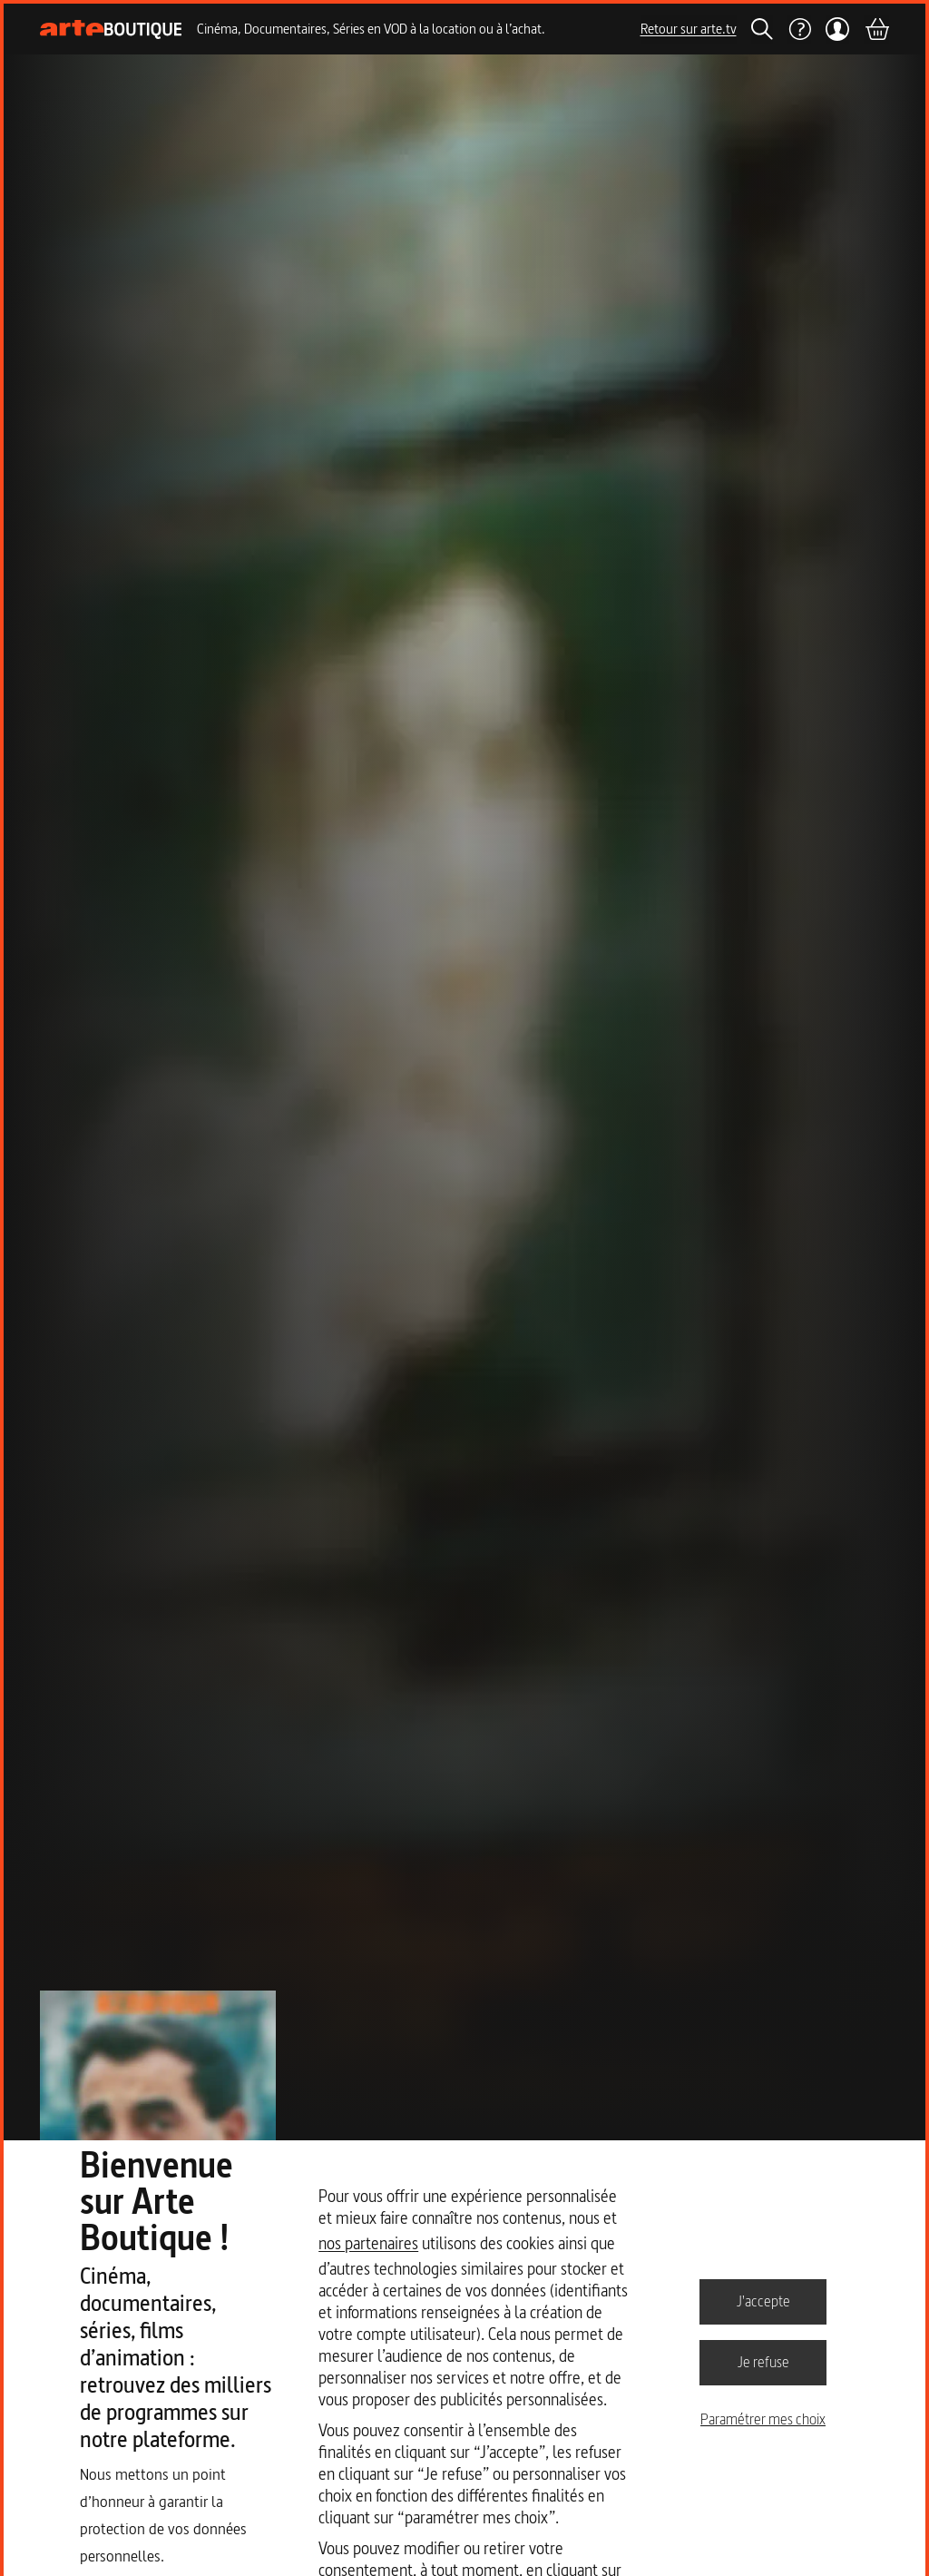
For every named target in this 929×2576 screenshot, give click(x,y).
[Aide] (799, 29)
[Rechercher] (762, 29)
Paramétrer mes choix (763, 2419)
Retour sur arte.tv (689, 28)
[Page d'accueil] (111, 29)
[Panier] (876, 29)
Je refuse (763, 2362)
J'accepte (763, 2301)
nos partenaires (368, 2243)
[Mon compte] (838, 29)
